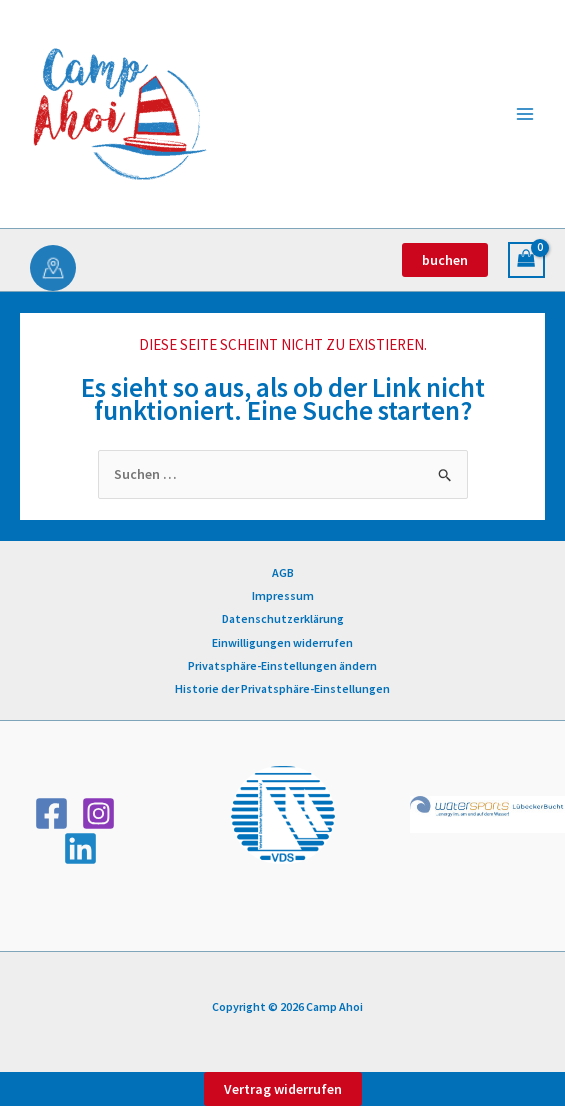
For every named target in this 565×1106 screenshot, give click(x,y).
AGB (283, 572)
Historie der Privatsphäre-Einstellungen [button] (282, 688)
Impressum (283, 595)
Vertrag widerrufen (283, 1089)
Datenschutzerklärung (283, 618)
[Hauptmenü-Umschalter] (525, 114)
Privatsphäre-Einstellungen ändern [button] (282, 665)
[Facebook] (51, 813)
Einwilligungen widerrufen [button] (282, 642)
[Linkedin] (80, 848)
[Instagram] (98, 813)
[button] (445, 260)
